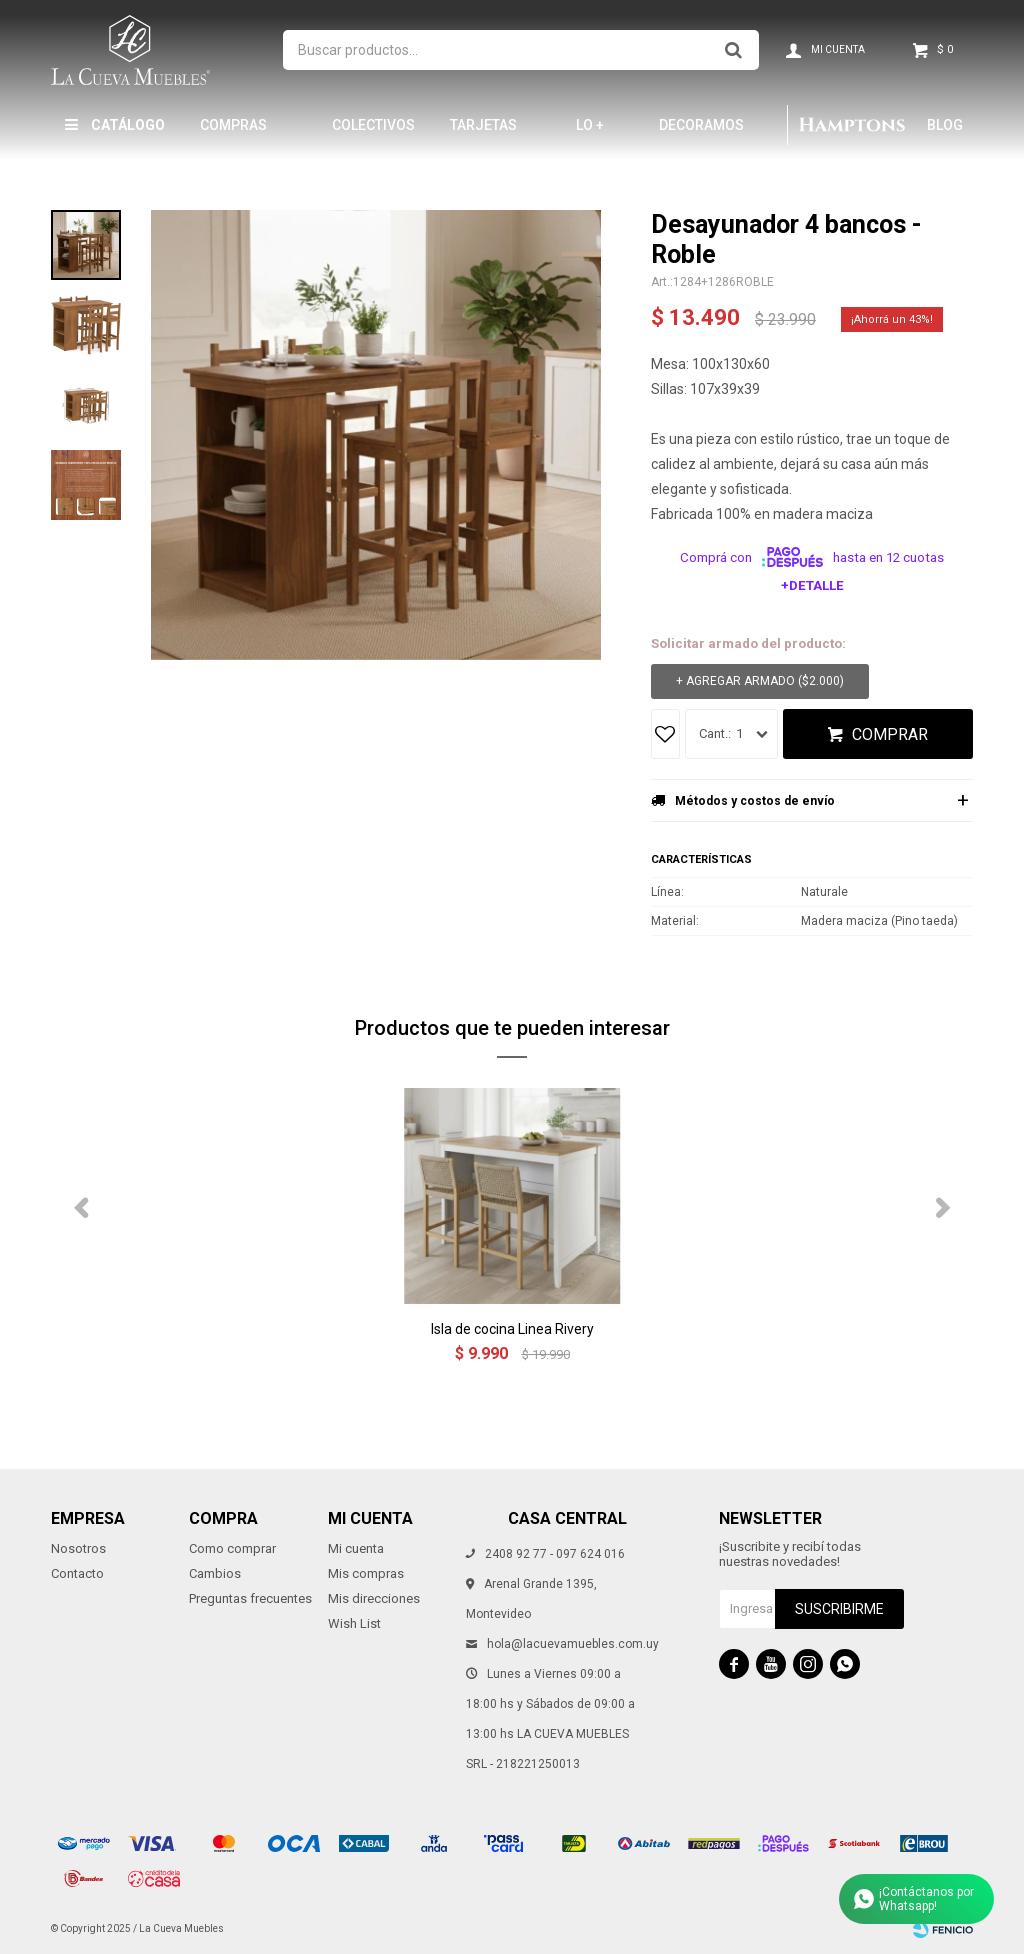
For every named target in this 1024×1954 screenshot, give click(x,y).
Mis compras (366, 1573)
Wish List (354, 1623)
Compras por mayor (239, 133)
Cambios (215, 1573)
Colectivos (373, 125)
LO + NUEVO (599, 133)
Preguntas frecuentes (250, 1598)
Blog (945, 125)
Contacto (77, 1573)
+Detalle (812, 585)
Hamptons (852, 125)
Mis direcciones (374, 1598)
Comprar (890, 734)
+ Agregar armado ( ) (760, 681)
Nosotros (78, 1548)
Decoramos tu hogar (701, 133)
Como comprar (232, 1548)
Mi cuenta (356, 1548)
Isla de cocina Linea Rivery (512, 1329)
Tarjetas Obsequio (484, 133)
